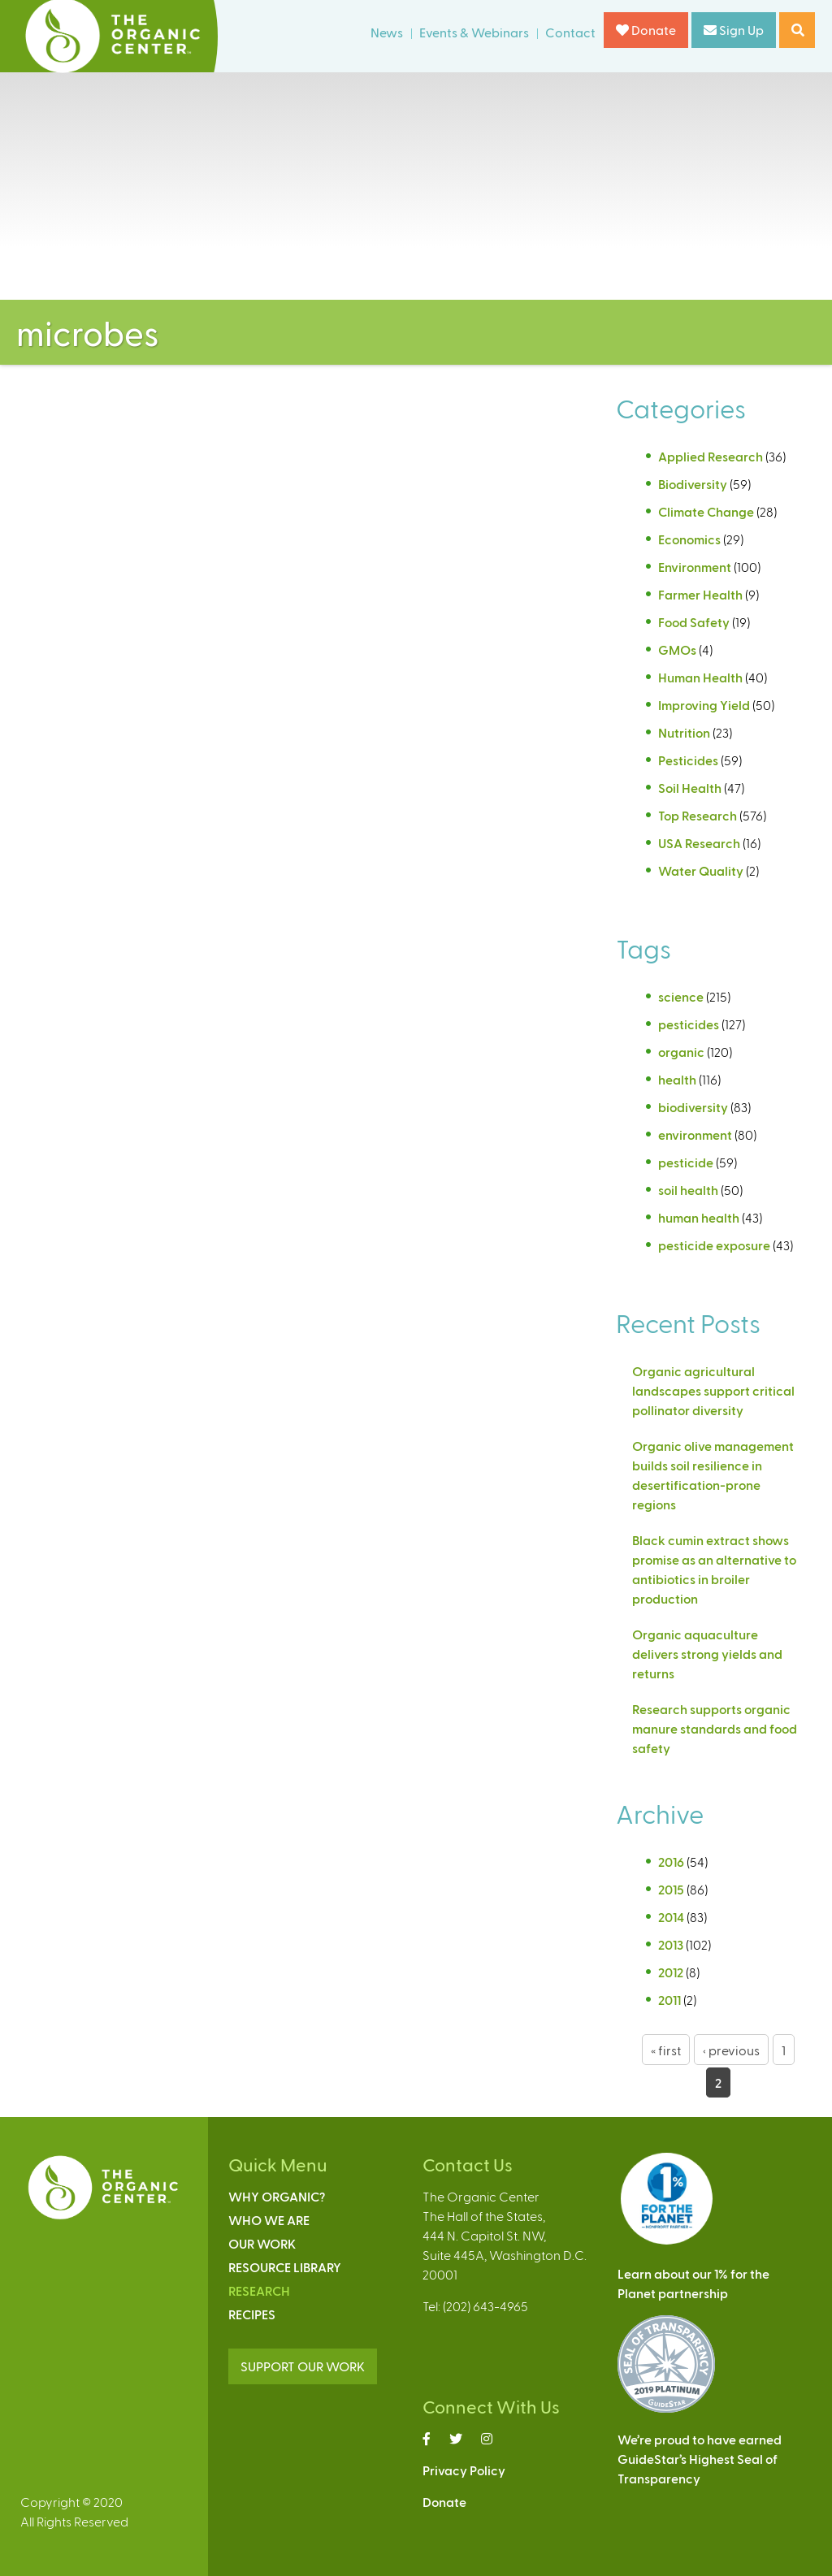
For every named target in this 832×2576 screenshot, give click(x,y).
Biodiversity (692, 483)
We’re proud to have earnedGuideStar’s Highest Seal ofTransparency (700, 2458)
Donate (646, 29)
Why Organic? (276, 2196)
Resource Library (284, 2267)
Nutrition (684, 732)
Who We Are (269, 2219)
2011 (669, 1999)
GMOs (677, 649)
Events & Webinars (474, 32)
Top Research (697, 815)
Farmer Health (700, 594)
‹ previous (731, 2050)
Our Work (262, 2243)
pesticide (685, 1162)
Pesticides (688, 760)
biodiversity (693, 1107)
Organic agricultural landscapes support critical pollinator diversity (713, 1390)
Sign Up (734, 29)
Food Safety (694, 622)
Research (259, 2290)
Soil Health (690, 787)
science (681, 996)
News (386, 32)
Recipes (251, 2314)
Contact (570, 32)
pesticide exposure (714, 1245)
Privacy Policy (463, 2470)
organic (681, 1051)
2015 (671, 1889)
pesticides (688, 1024)
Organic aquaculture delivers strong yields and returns (707, 1653)
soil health (688, 1189)
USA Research (699, 843)
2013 (670, 1944)
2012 (670, 1972)
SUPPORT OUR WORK (302, 2366)
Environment (694, 566)
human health (698, 1217)
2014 (671, 1916)
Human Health (700, 677)
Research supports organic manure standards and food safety (714, 1728)
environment (695, 1134)
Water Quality (700, 870)
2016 (671, 1861)
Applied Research (710, 456)
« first (666, 2050)
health (677, 1079)
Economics (689, 539)
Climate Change (706, 511)
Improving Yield (704, 704)
